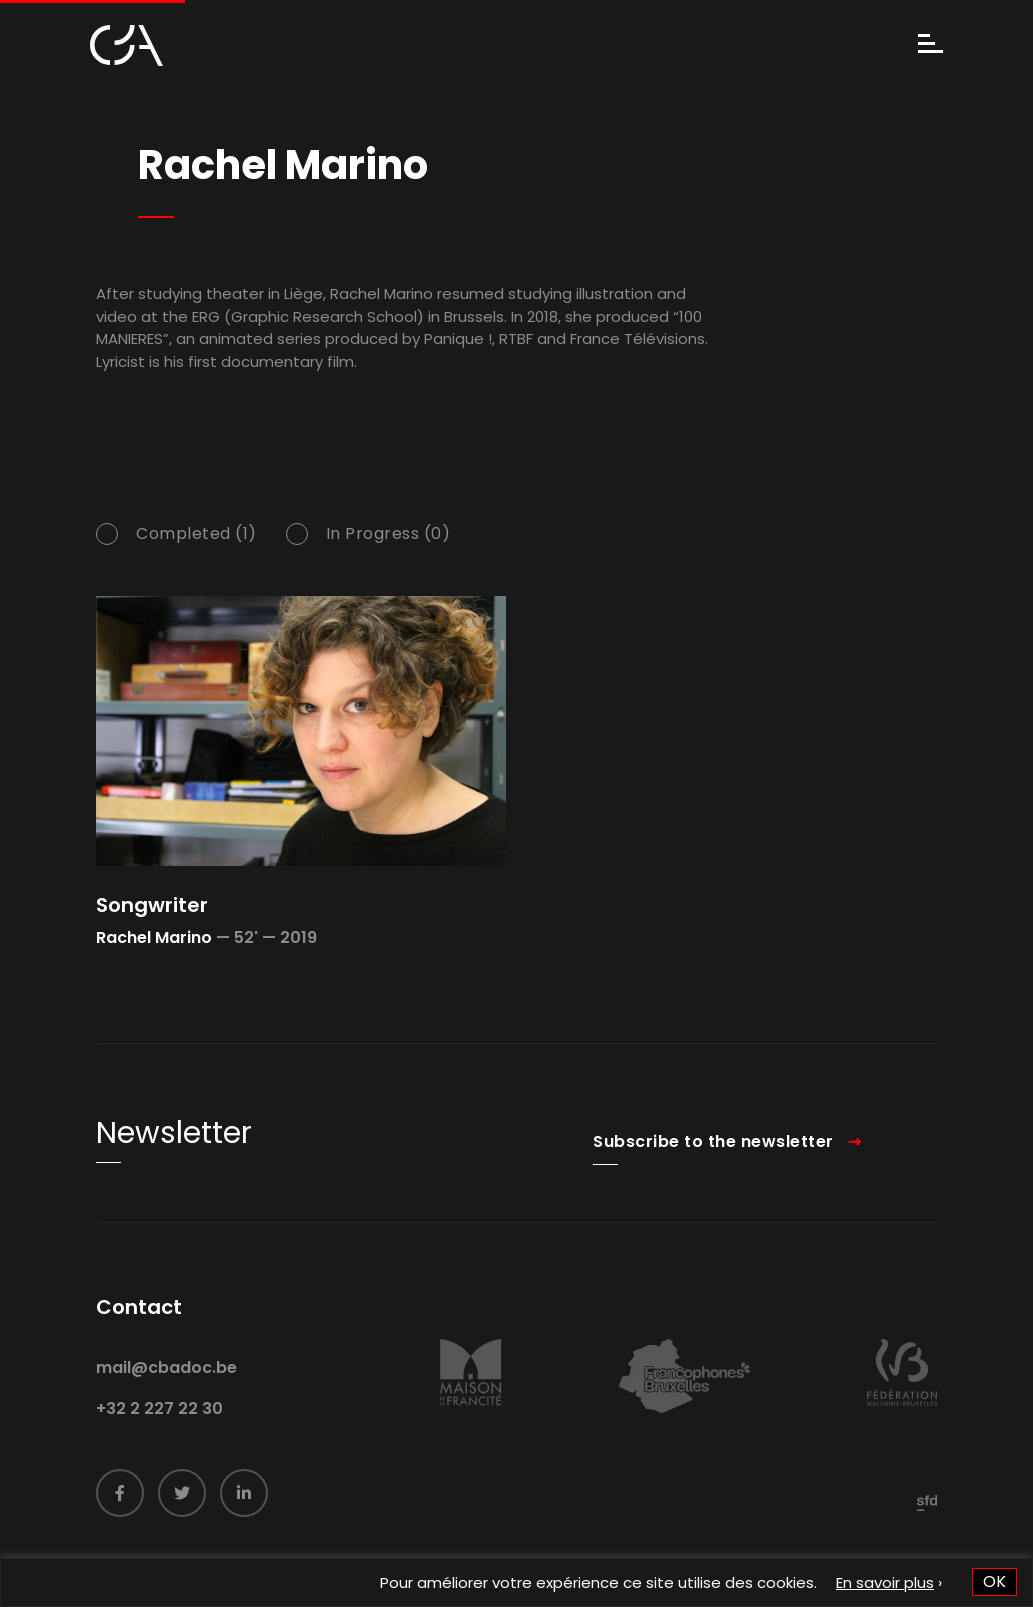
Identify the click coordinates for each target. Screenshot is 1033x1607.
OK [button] (994, 1581)
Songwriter (152, 905)
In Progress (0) (388, 536)
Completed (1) (196, 536)
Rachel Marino (154, 937)
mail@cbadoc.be (166, 1386)
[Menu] (930, 45)
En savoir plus (885, 1582)
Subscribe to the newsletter (713, 1160)
